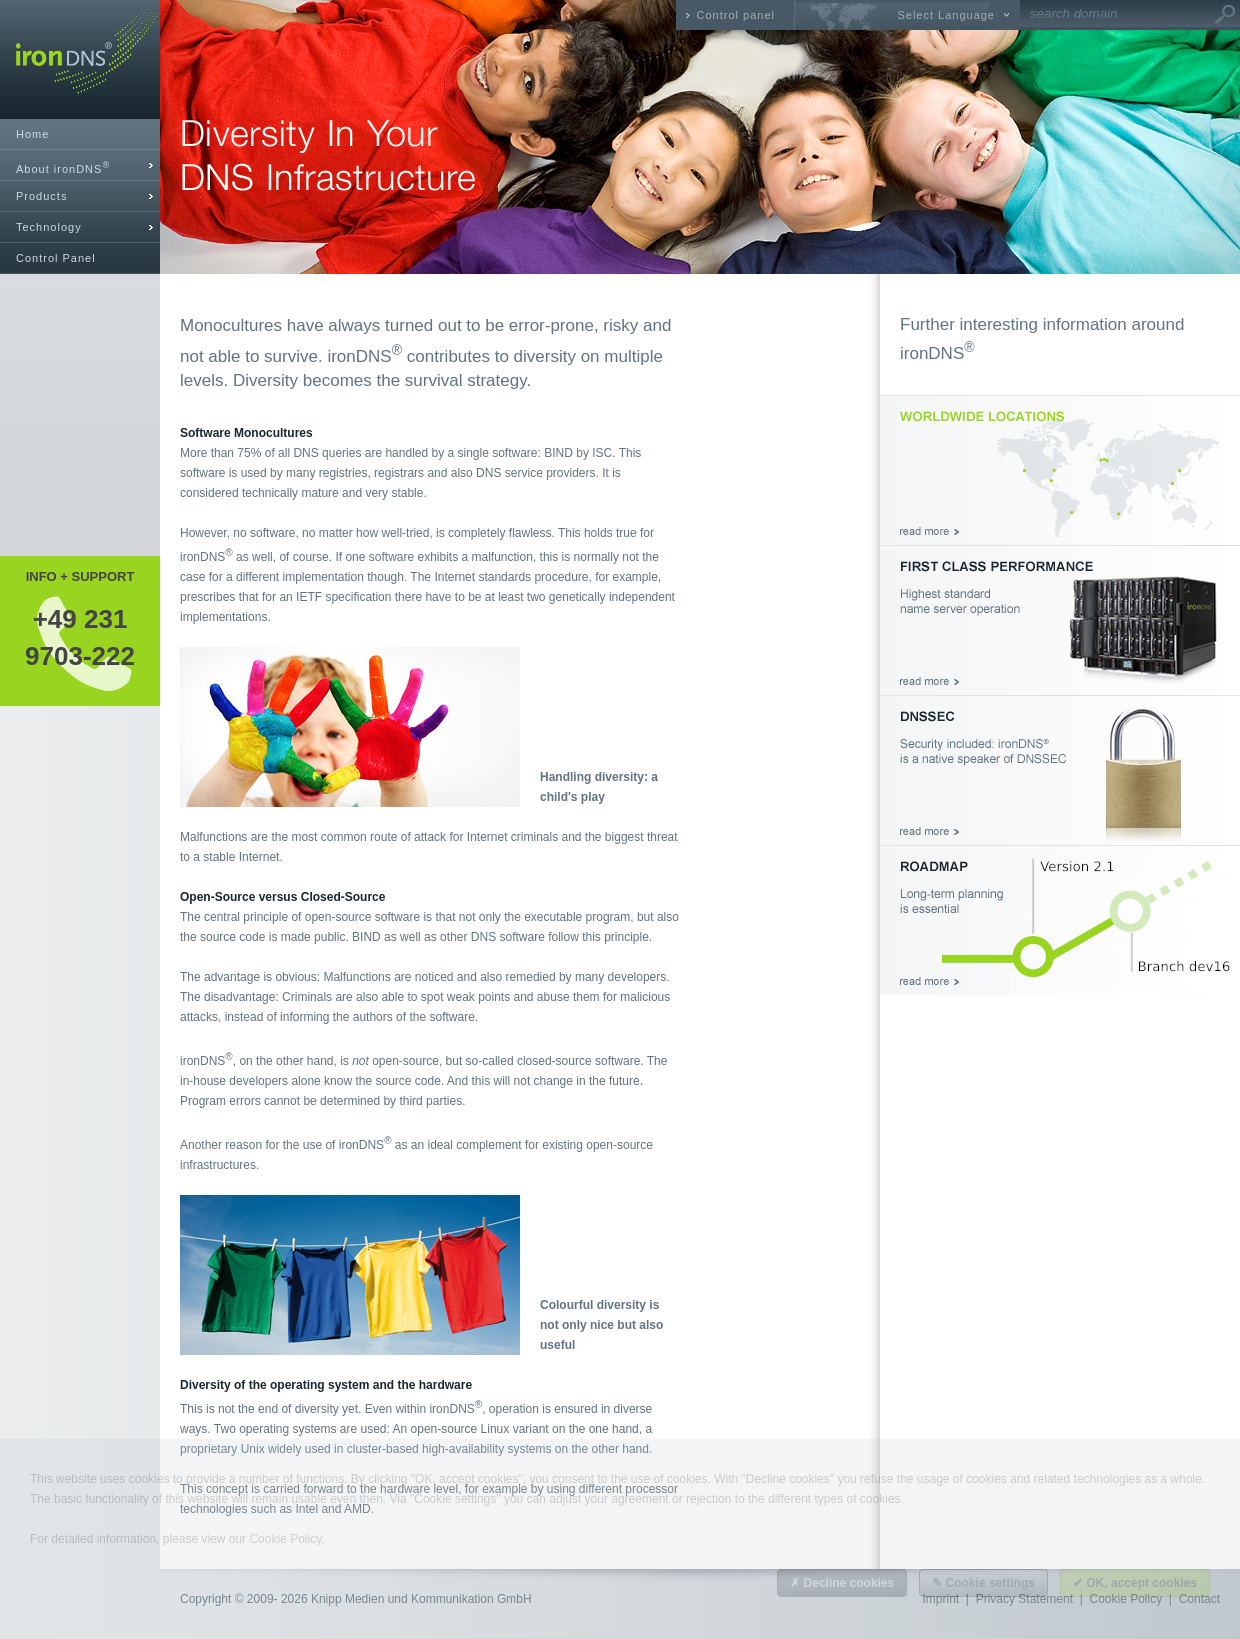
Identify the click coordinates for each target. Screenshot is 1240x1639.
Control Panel (56, 258)
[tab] (80, 165)
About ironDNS (63, 167)
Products (41, 196)
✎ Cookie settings (983, 1583)
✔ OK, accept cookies (1135, 1583)
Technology (49, 227)
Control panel (736, 15)
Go (1225, 15)
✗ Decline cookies (842, 1583)
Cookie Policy (285, 1539)
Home (32, 134)
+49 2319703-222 (80, 637)
